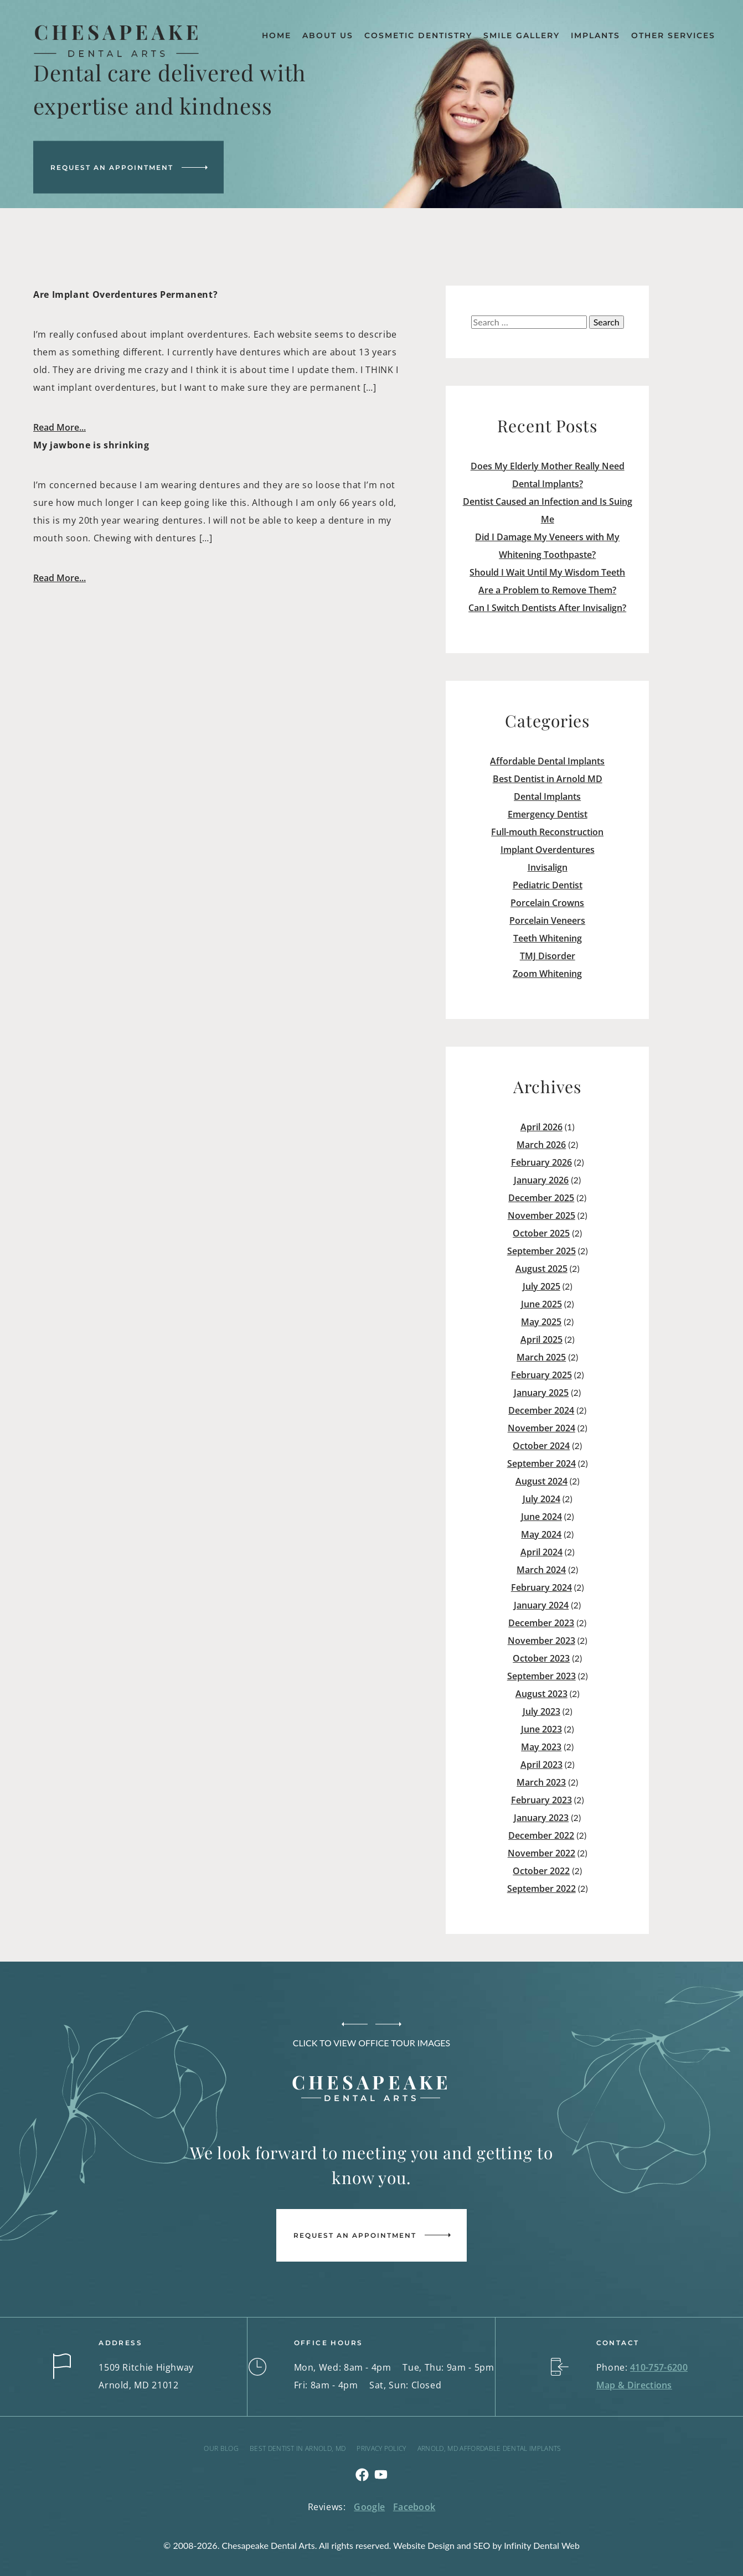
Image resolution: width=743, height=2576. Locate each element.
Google (369, 2507)
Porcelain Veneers (547, 920)
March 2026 (541, 1145)
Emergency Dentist (547, 814)
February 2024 (541, 1587)
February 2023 (541, 1800)
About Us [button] (327, 35)
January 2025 (541, 1393)
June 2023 (541, 1729)
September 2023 (541, 1676)
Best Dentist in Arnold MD (547, 779)
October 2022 (541, 1871)
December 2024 (541, 1410)
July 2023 (541, 1711)
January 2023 (541, 1818)
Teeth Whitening (547, 938)
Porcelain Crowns (547, 903)
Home (276, 35)
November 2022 (541, 1853)
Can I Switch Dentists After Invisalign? (547, 608)
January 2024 (541, 1605)
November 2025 (541, 1215)
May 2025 (541, 1322)
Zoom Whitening (547, 974)
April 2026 (541, 1127)
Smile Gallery (521, 35)
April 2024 (541, 1552)
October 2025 (541, 1233)
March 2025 (541, 1357)
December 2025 (541, 1198)
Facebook (414, 2507)
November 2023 (541, 1640)
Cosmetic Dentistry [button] (418, 35)
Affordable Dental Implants (547, 761)
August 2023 (541, 1694)
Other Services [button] (673, 35)
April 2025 (541, 1339)
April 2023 (541, 1764)
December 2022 (541, 1835)
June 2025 (541, 1304)
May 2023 (541, 1747)
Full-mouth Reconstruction (547, 832)
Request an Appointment (111, 167)
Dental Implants (547, 796)
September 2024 (541, 1463)
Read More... (59, 427)
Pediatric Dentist (547, 885)
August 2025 (541, 1269)
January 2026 (541, 1180)
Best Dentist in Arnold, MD (297, 2448)
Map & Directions (634, 2385)
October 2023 (541, 1658)
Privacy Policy (381, 2448)
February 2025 (541, 1375)
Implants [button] (595, 35)
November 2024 (541, 1428)
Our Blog (221, 2448)
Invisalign (547, 867)
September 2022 (541, 1888)
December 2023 (541, 1623)
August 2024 (541, 1481)
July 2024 (541, 1499)
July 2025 (541, 1286)
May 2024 (541, 1534)
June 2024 (541, 1517)
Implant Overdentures (548, 850)
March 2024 (541, 1570)
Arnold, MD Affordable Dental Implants (489, 2448)
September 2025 (541, 1251)
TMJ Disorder (547, 956)
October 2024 (541, 1446)
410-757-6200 (659, 2367)
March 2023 (541, 1782)
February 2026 (541, 1162)
